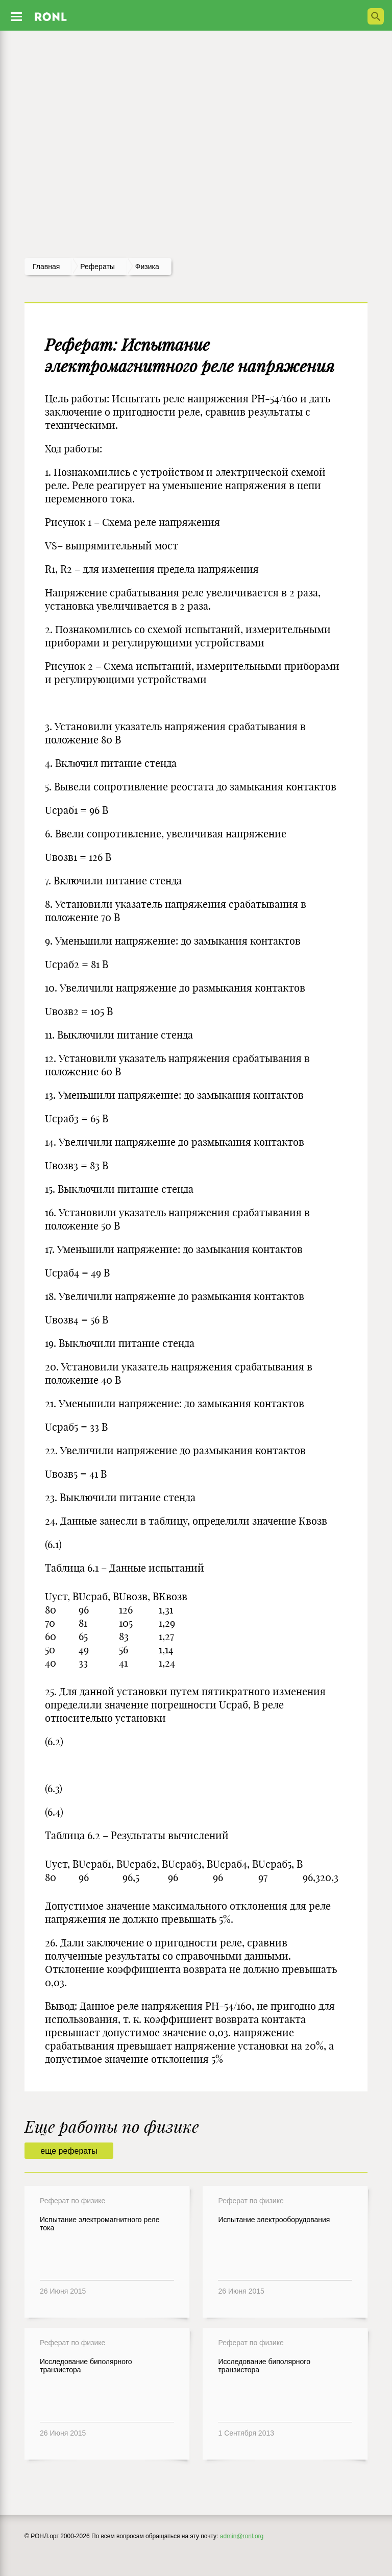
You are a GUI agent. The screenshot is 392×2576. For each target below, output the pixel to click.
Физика (147, 266)
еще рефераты (68, 2151)
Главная (46, 266)
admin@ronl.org (242, 2536)
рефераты (97, 266)
